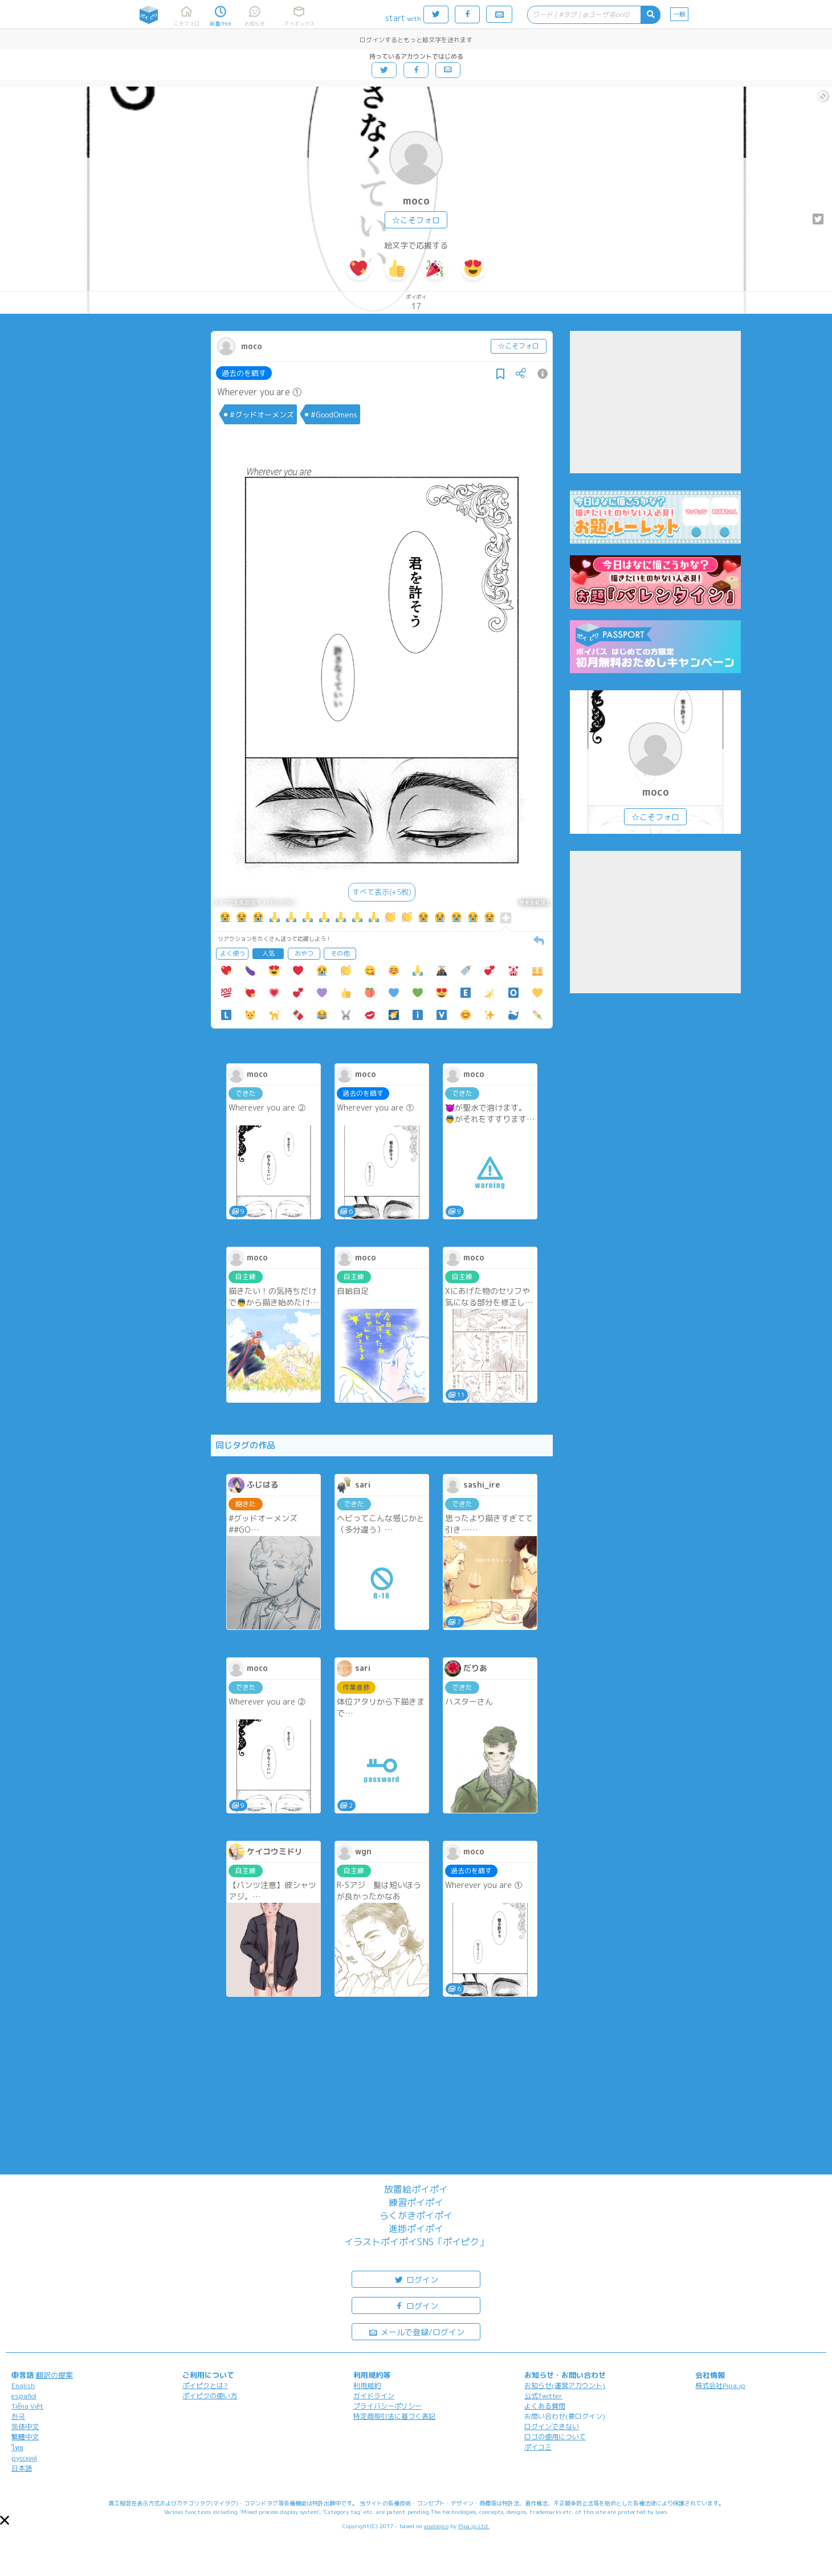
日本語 (21, 2468)
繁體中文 (25, 2437)
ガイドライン (373, 2396)
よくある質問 (544, 2406)
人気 (268, 953)
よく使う (232, 953)
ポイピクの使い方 (209, 2396)
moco (416, 201)
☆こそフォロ (416, 220)
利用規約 (367, 2385)
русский (24, 2458)
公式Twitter (543, 2396)
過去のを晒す (244, 373)
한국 (18, 2416)
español (23, 2396)
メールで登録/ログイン (416, 2331)
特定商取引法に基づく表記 (394, 2416)
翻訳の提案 (54, 2375)
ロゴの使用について (555, 2437)
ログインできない (551, 2426)
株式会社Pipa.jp (720, 2385)
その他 (340, 953)
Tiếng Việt (27, 2406)
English (23, 2385)
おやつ (304, 953)
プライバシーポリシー (387, 2406)
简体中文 (25, 2426)
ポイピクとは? (205, 2385)
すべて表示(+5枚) (381, 892)
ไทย (17, 2447)
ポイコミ (538, 2447)
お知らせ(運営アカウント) (564, 2385)
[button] (4, 2520)
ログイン (416, 2279)
